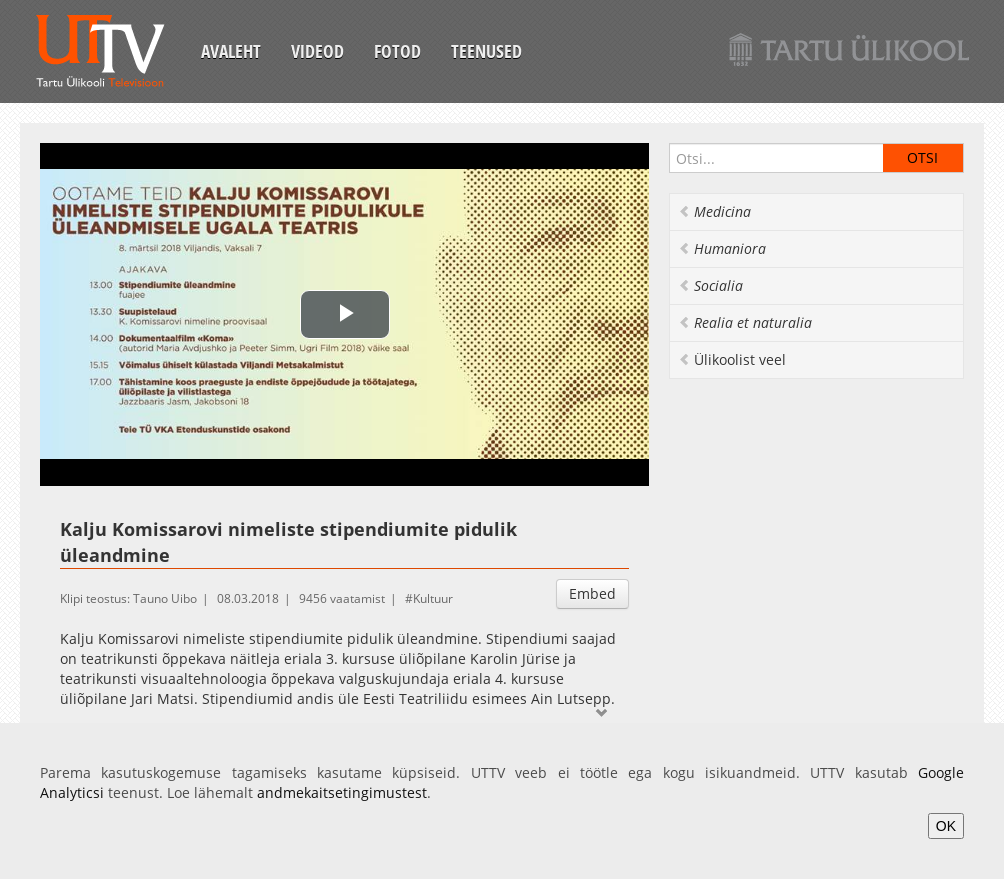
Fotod (397, 51)
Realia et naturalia (745, 322)
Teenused (486, 51)
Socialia (710, 285)
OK (946, 826)
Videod (317, 51)
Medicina (714, 211)
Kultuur (433, 598)
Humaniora (722, 248)
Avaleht (231, 51)
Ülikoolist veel (732, 359)
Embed (592, 593)
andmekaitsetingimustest (342, 792)
